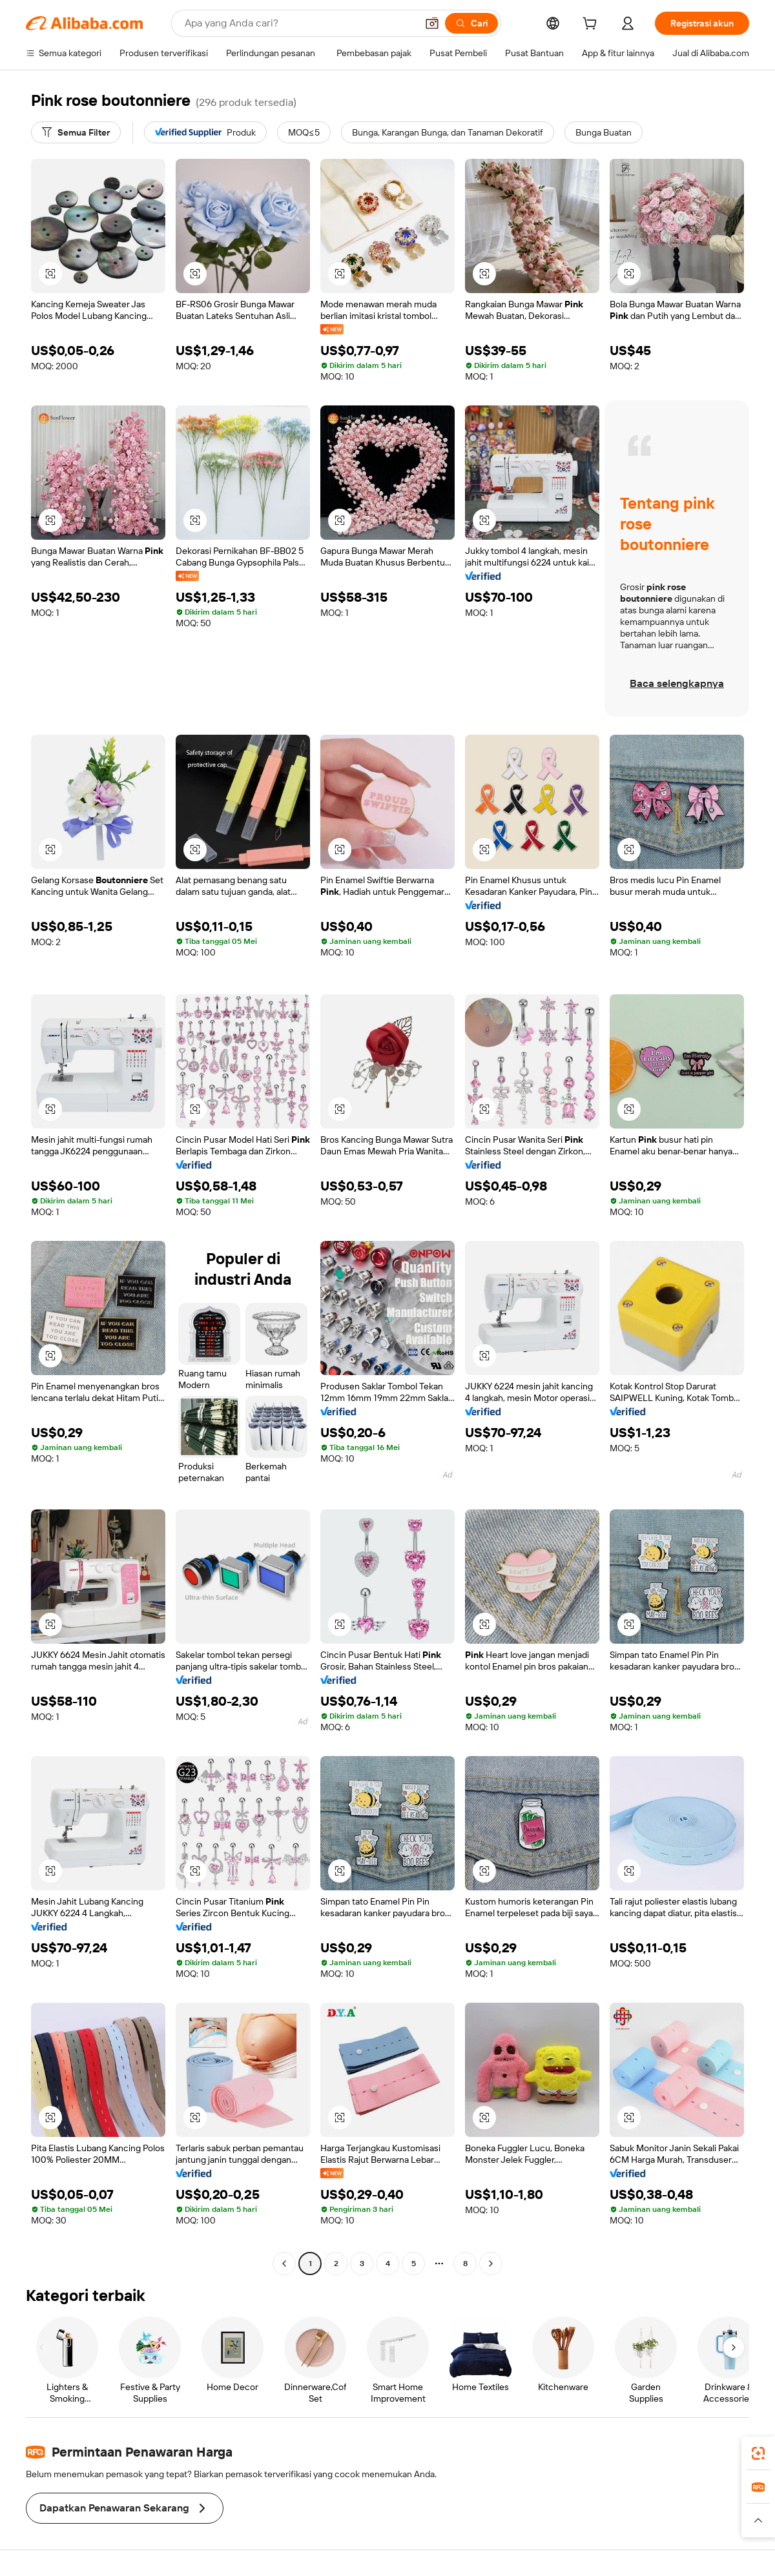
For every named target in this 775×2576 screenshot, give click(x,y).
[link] (758, 2453)
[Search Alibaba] (299, 23)
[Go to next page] (490, 2263)
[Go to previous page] (284, 2263)
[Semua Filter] (76, 132)
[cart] (592, 25)
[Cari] (471, 23)
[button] (432, 23)
